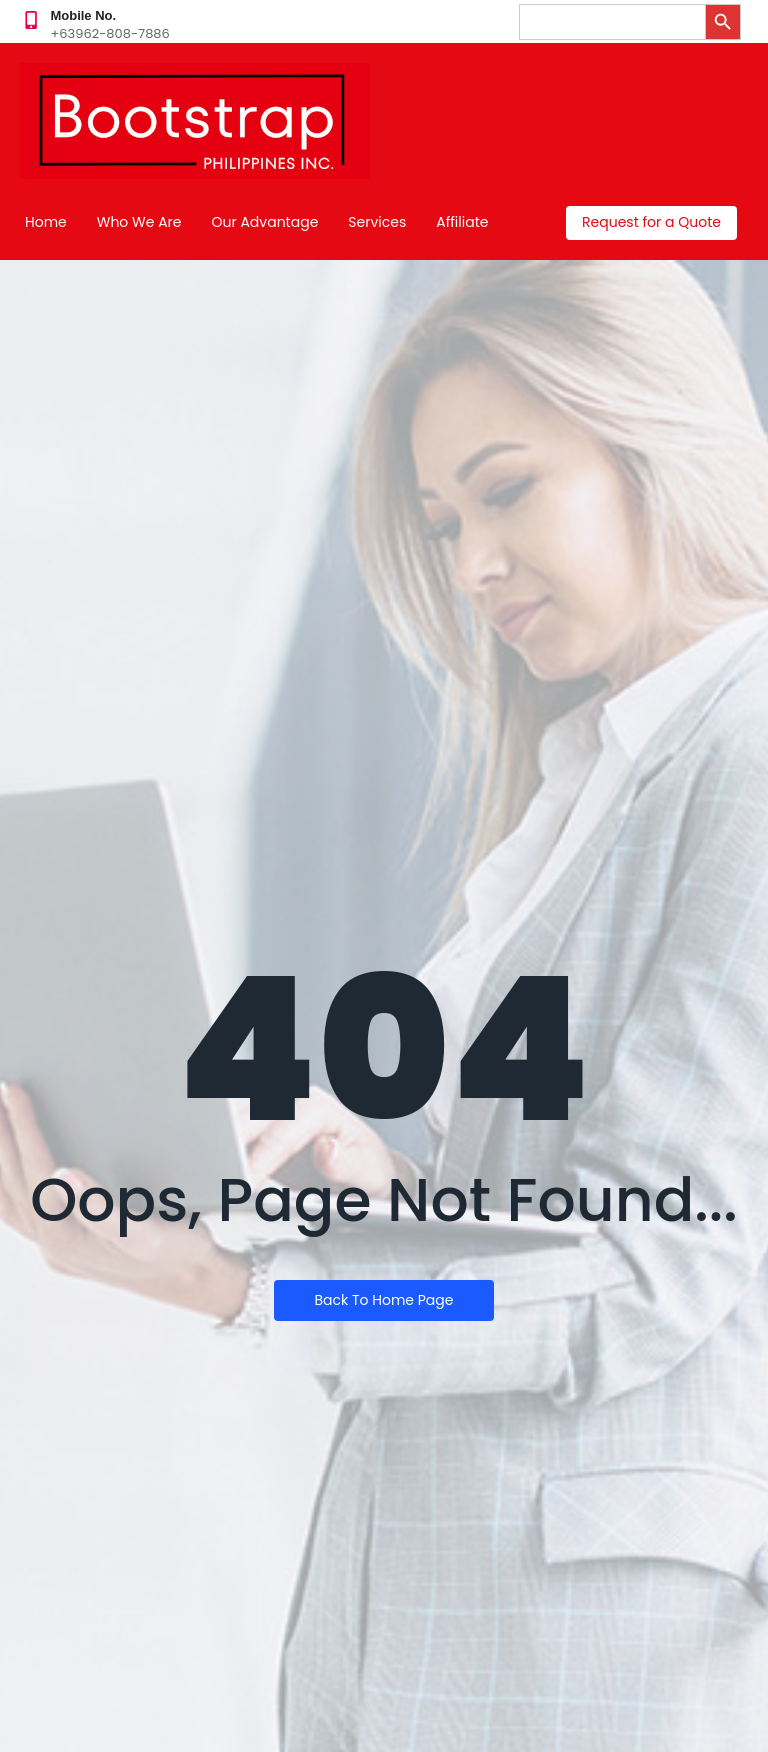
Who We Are (139, 222)
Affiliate (462, 222)
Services (377, 222)
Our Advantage (265, 222)
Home (46, 222)
